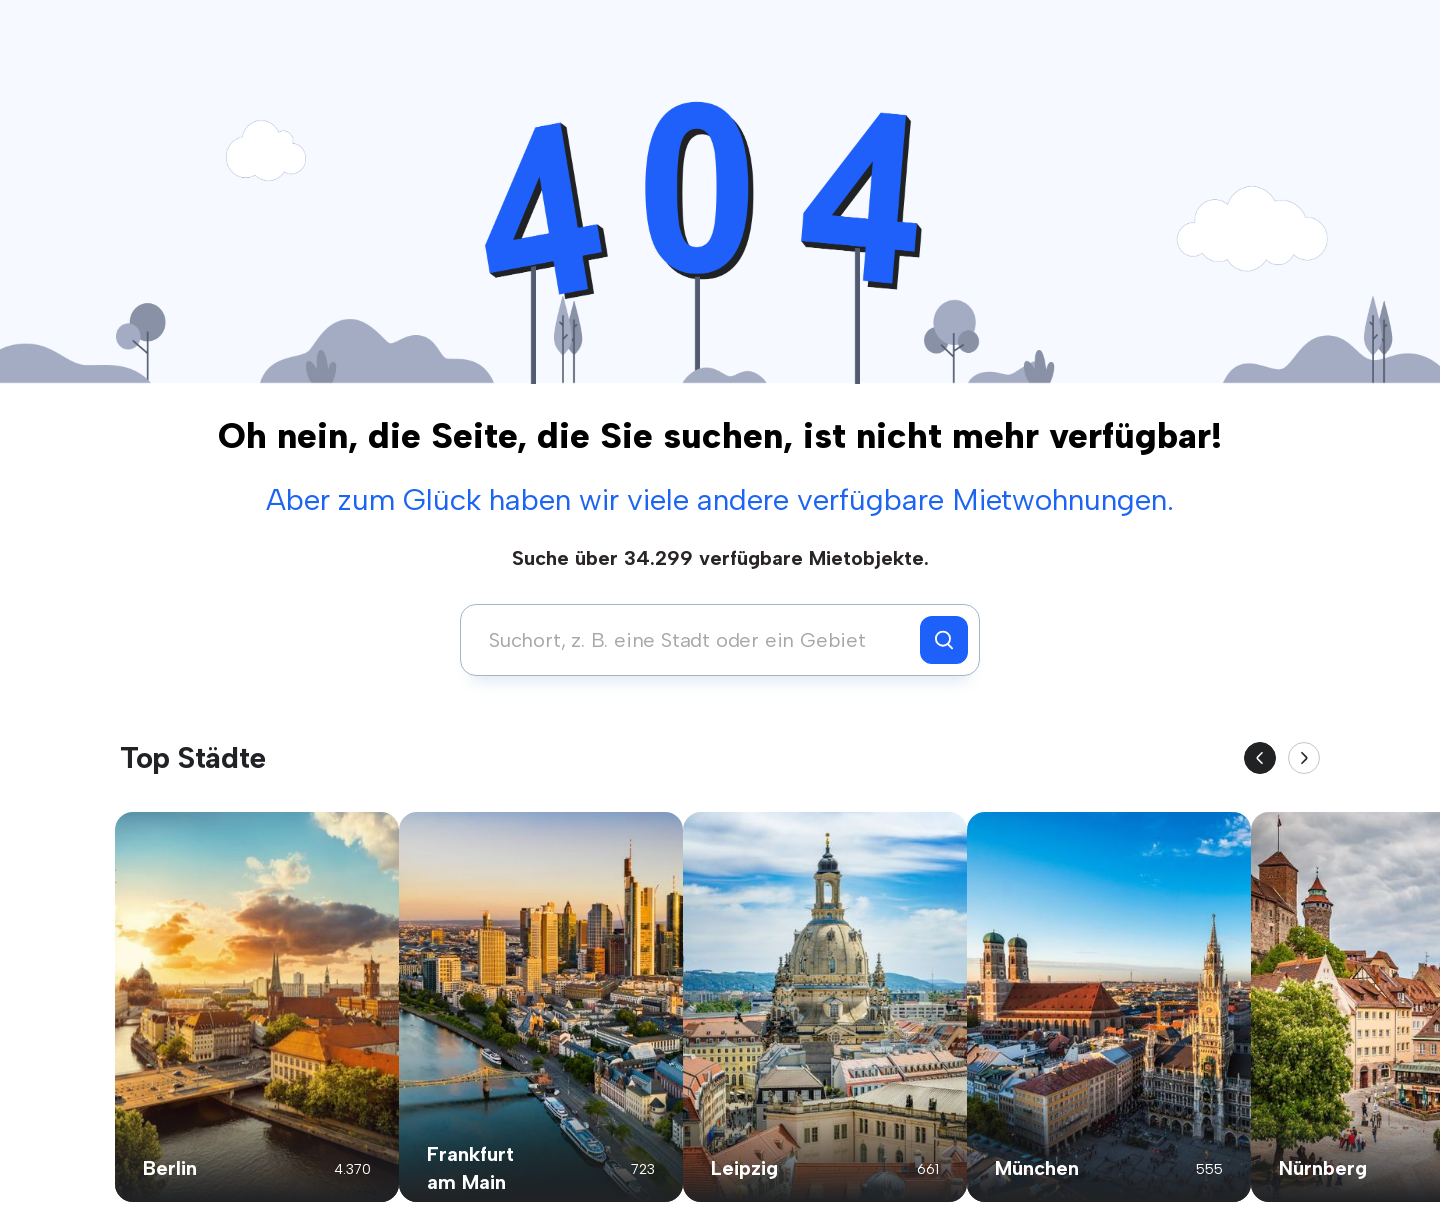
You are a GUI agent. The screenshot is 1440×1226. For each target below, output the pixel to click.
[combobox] (695, 640)
